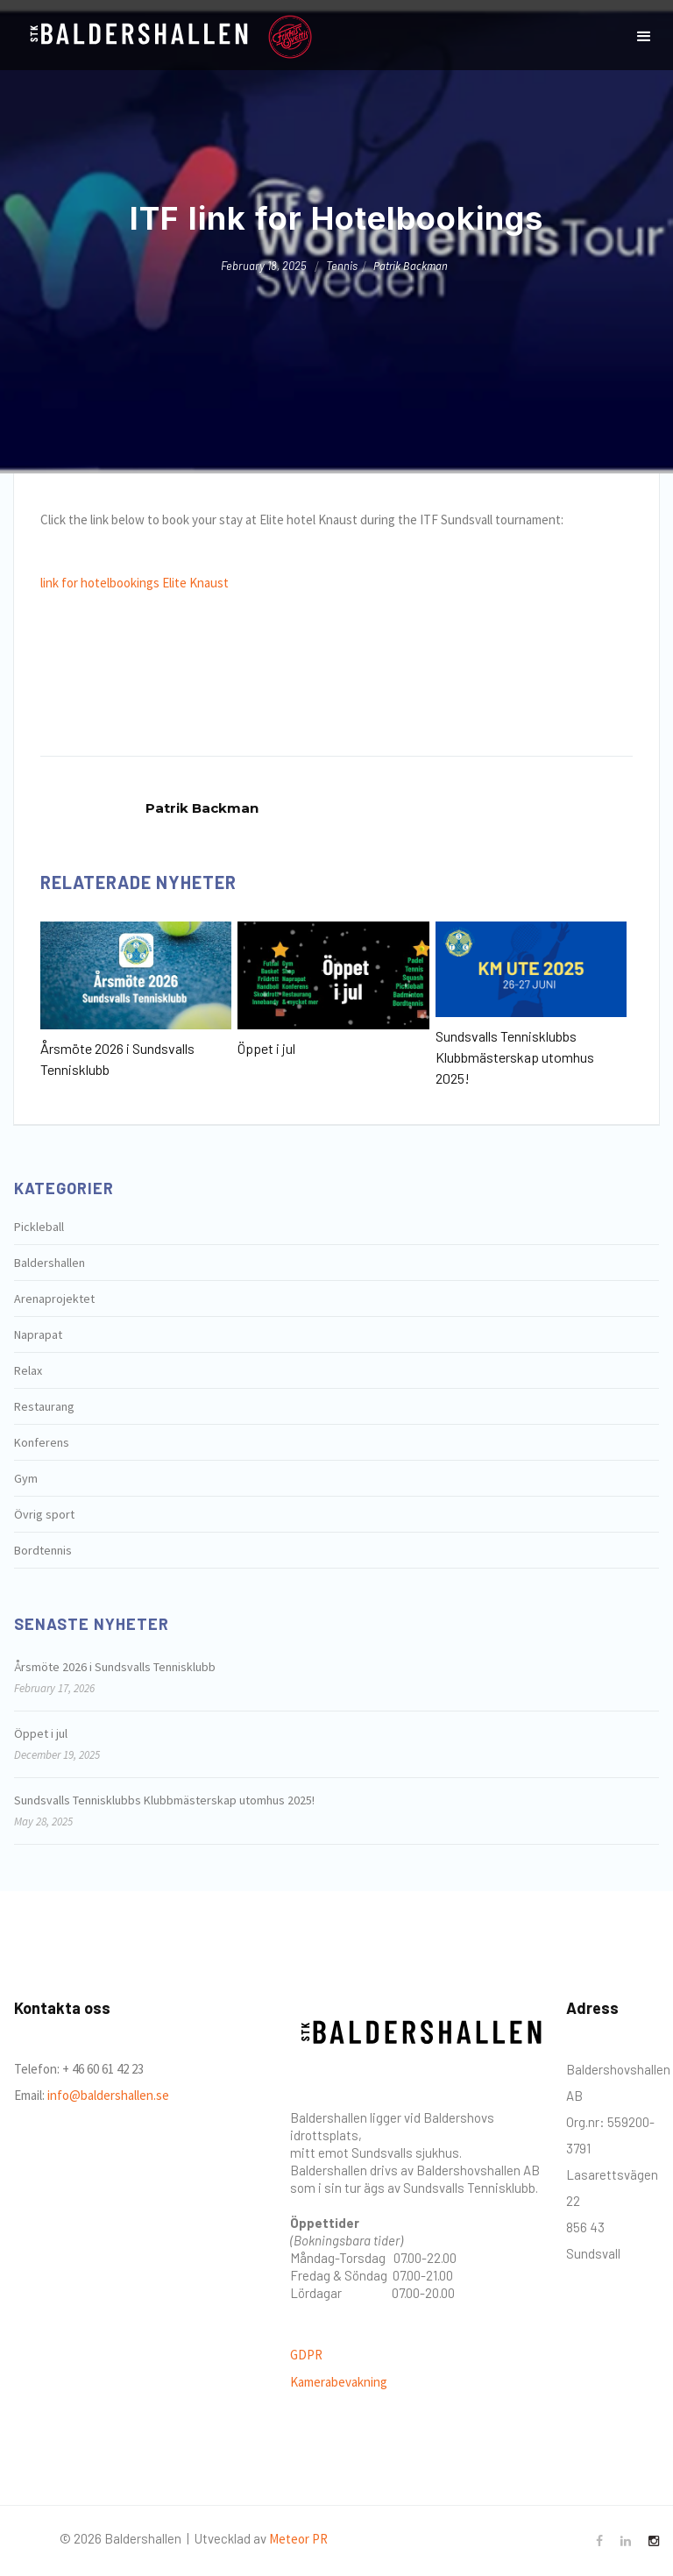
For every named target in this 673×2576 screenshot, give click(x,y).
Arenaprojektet (54, 1298)
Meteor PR (298, 2538)
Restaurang (44, 1406)
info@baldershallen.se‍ (107, 2095)
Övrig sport (44, 1514)
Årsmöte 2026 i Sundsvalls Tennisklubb (117, 1059)
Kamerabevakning (338, 2381)
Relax (28, 1370)
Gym (26, 1478)
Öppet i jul (266, 1048)
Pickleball (39, 1227)
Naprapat (38, 1334)
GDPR (306, 2354)
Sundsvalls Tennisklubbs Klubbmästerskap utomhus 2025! (515, 1057)
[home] (137, 37)
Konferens (41, 1442)
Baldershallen (49, 1262)
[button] (644, 37)
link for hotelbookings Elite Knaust (134, 582)
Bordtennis (43, 1550)
